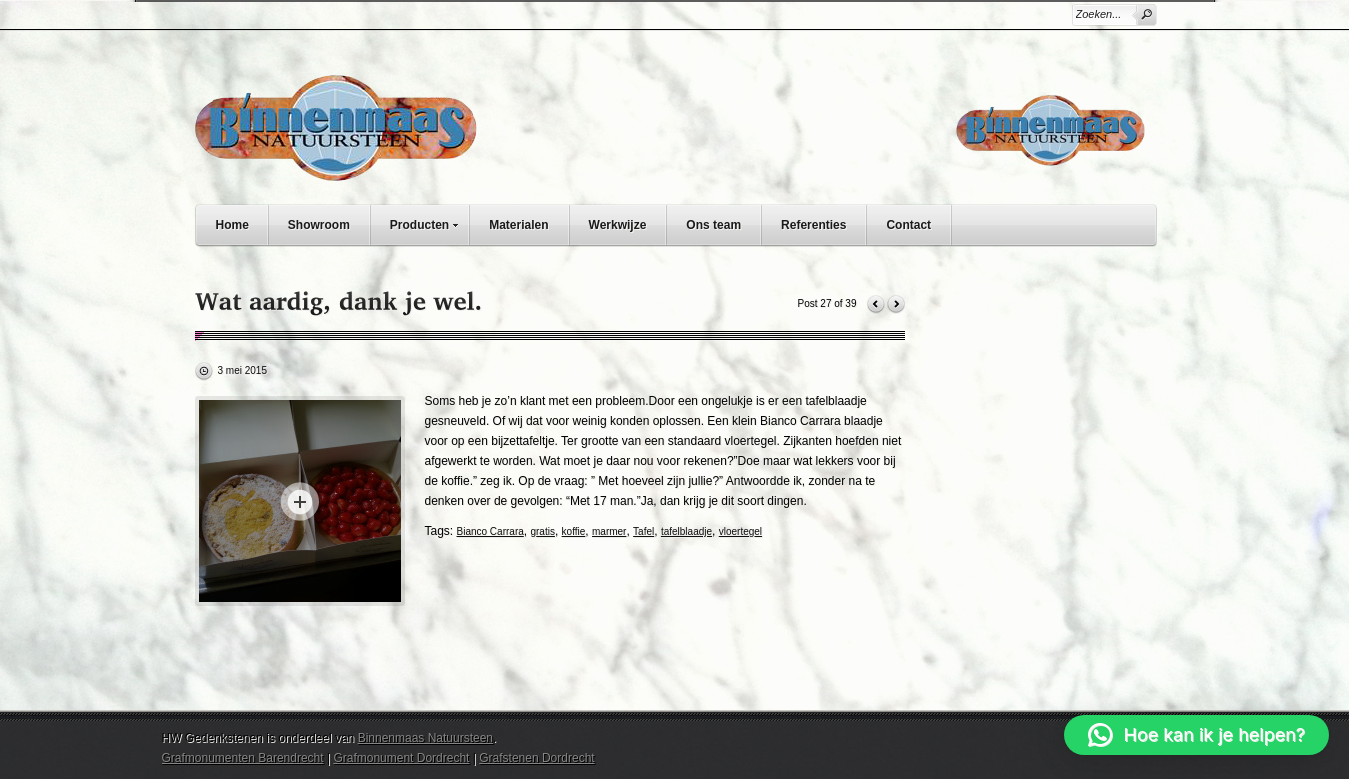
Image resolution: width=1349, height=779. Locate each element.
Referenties (813, 225)
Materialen (518, 225)
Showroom (319, 225)
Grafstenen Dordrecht (536, 758)
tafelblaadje (686, 531)
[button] (1196, 735)
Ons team (713, 225)
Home (232, 225)
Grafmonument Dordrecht (401, 758)
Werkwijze (618, 225)
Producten (429, 222)
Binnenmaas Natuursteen (425, 738)
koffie (574, 531)
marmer (609, 531)
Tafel (643, 531)
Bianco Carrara (490, 531)
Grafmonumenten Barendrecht (243, 758)
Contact (908, 225)
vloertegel (740, 531)
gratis (542, 531)
